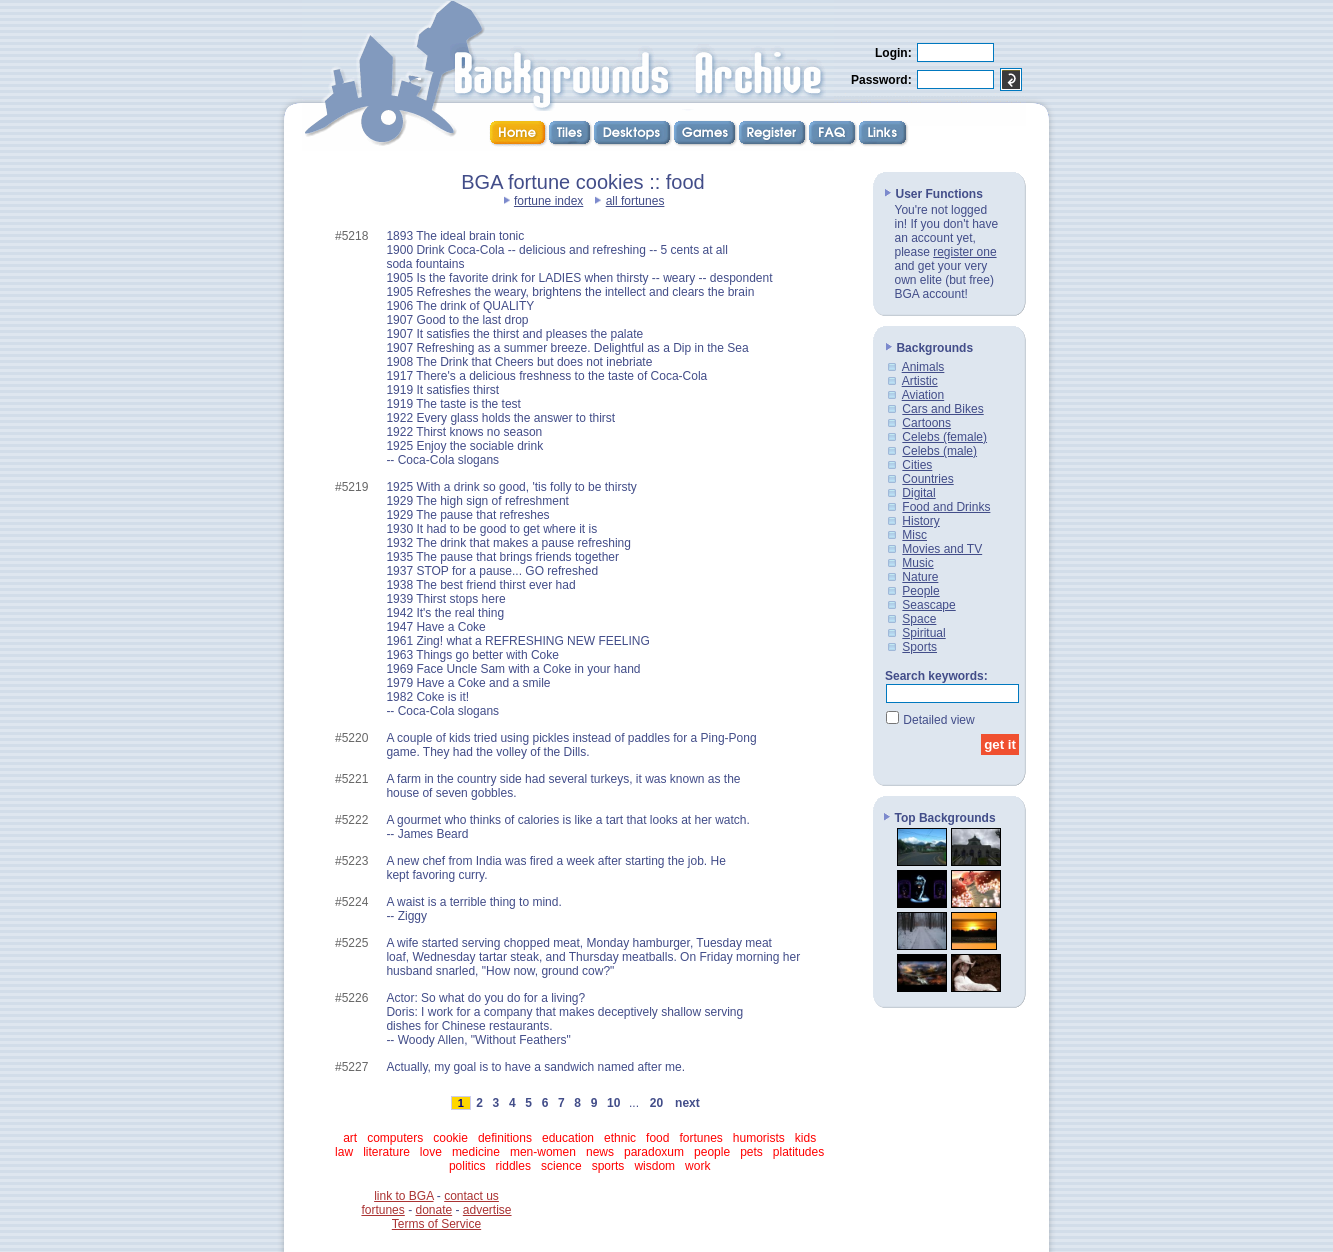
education (568, 1138)
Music (917, 563)
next (687, 1103)
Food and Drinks (946, 507)
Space (919, 619)
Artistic (920, 381)
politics (467, 1166)
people (712, 1152)
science (561, 1166)
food (657, 1138)
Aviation (923, 395)
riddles (513, 1166)
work (697, 1166)
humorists (759, 1138)
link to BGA (403, 1196)
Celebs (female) (944, 437)
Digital (918, 493)
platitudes (798, 1152)
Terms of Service (436, 1224)
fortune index (548, 201)
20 (656, 1103)
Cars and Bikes (942, 409)
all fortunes (635, 201)
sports (608, 1166)
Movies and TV (942, 549)
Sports (919, 647)
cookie (450, 1138)
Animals (923, 367)
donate (433, 1210)
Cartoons (926, 423)
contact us (471, 1196)
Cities (917, 465)
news (600, 1152)
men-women (543, 1152)
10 (614, 1103)
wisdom (654, 1166)
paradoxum (654, 1152)
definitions (505, 1138)
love (431, 1152)
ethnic (620, 1138)
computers (395, 1138)
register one (964, 252)
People (920, 591)
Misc (914, 535)
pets (751, 1152)
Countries (927, 479)
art (350, 1138)
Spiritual (923, 633)
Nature (920, 577)
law (344, 1152)
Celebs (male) (939, 451)
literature (386, 1152)
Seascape (928, 605)
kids (805, 1138)
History (920, 521)
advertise (487, 1210)
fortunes (700, 1138)
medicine (476, 1152)
